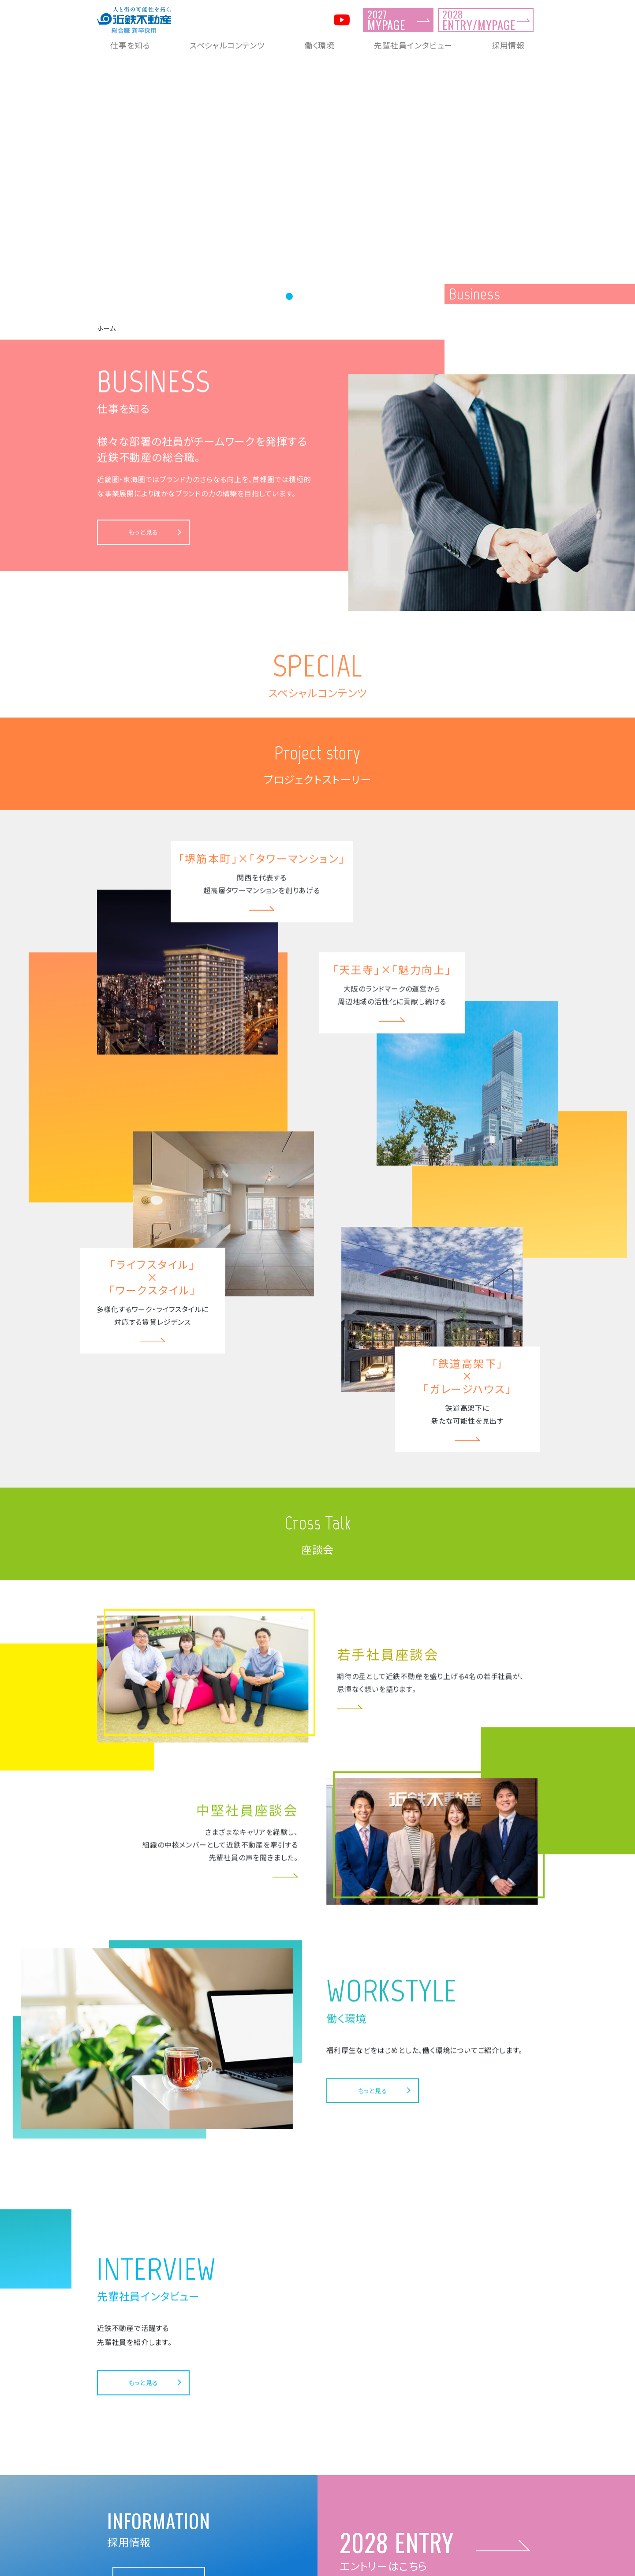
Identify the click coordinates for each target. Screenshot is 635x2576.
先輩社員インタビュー (413, 45)
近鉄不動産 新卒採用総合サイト (317, 2560)
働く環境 (319, 45)
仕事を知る (130, 45)
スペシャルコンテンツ (227, 45)
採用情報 (508, 45)
